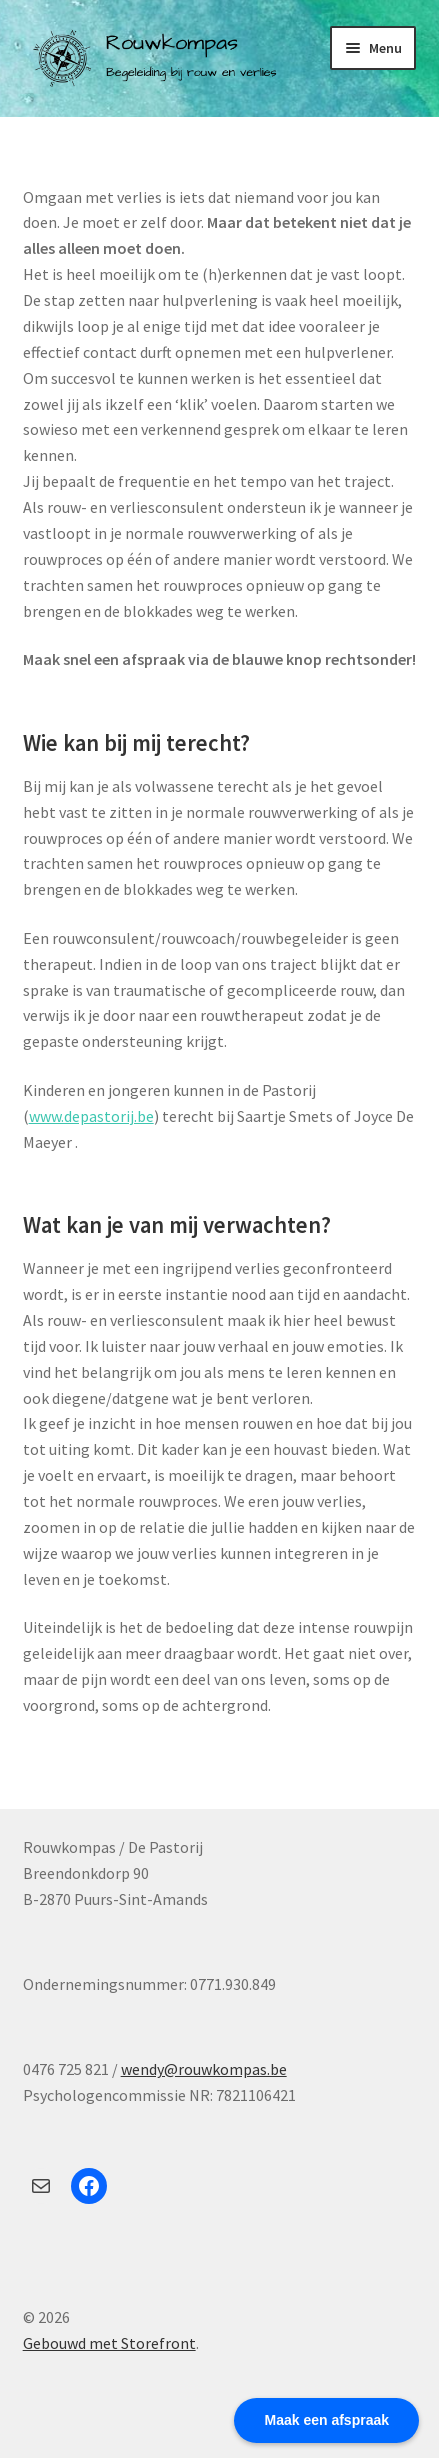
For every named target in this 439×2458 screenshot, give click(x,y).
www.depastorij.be (91, 1116)
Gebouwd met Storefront (109, 2343)
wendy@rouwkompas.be (204, 2069)
